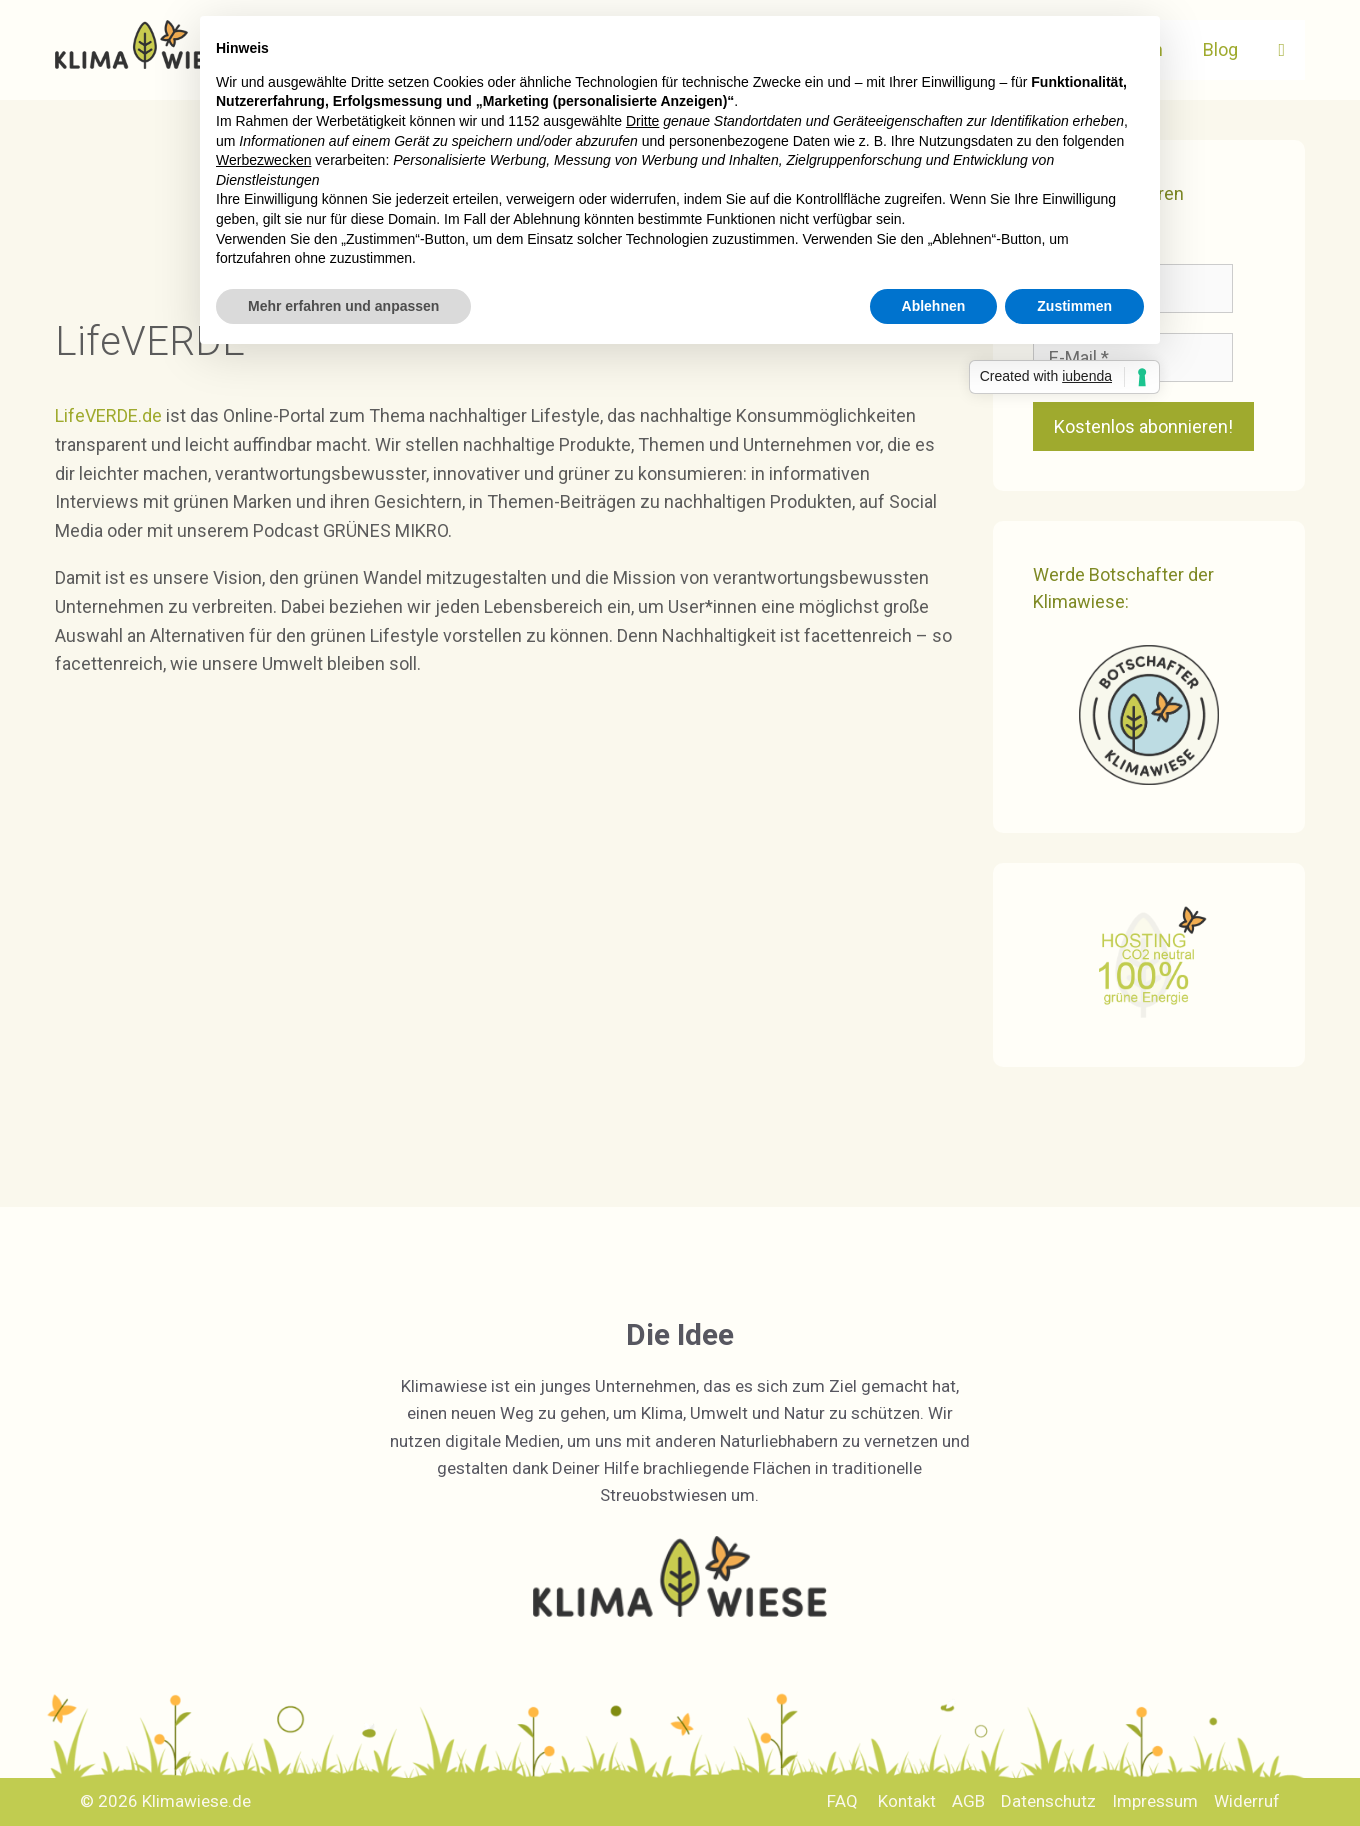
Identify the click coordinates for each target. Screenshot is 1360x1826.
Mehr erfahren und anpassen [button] (343, 306)
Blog (1220, 49)
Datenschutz (1048, 1801)
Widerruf (1247, 1801)
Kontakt (907, 1801)
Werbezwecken (263, 160)
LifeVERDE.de (110, 415)
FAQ (842, 1801)
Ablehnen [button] (934, 306)
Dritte (642, 121)
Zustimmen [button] (1074, 306)
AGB (968, 1801)
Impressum (1155, 1801)
